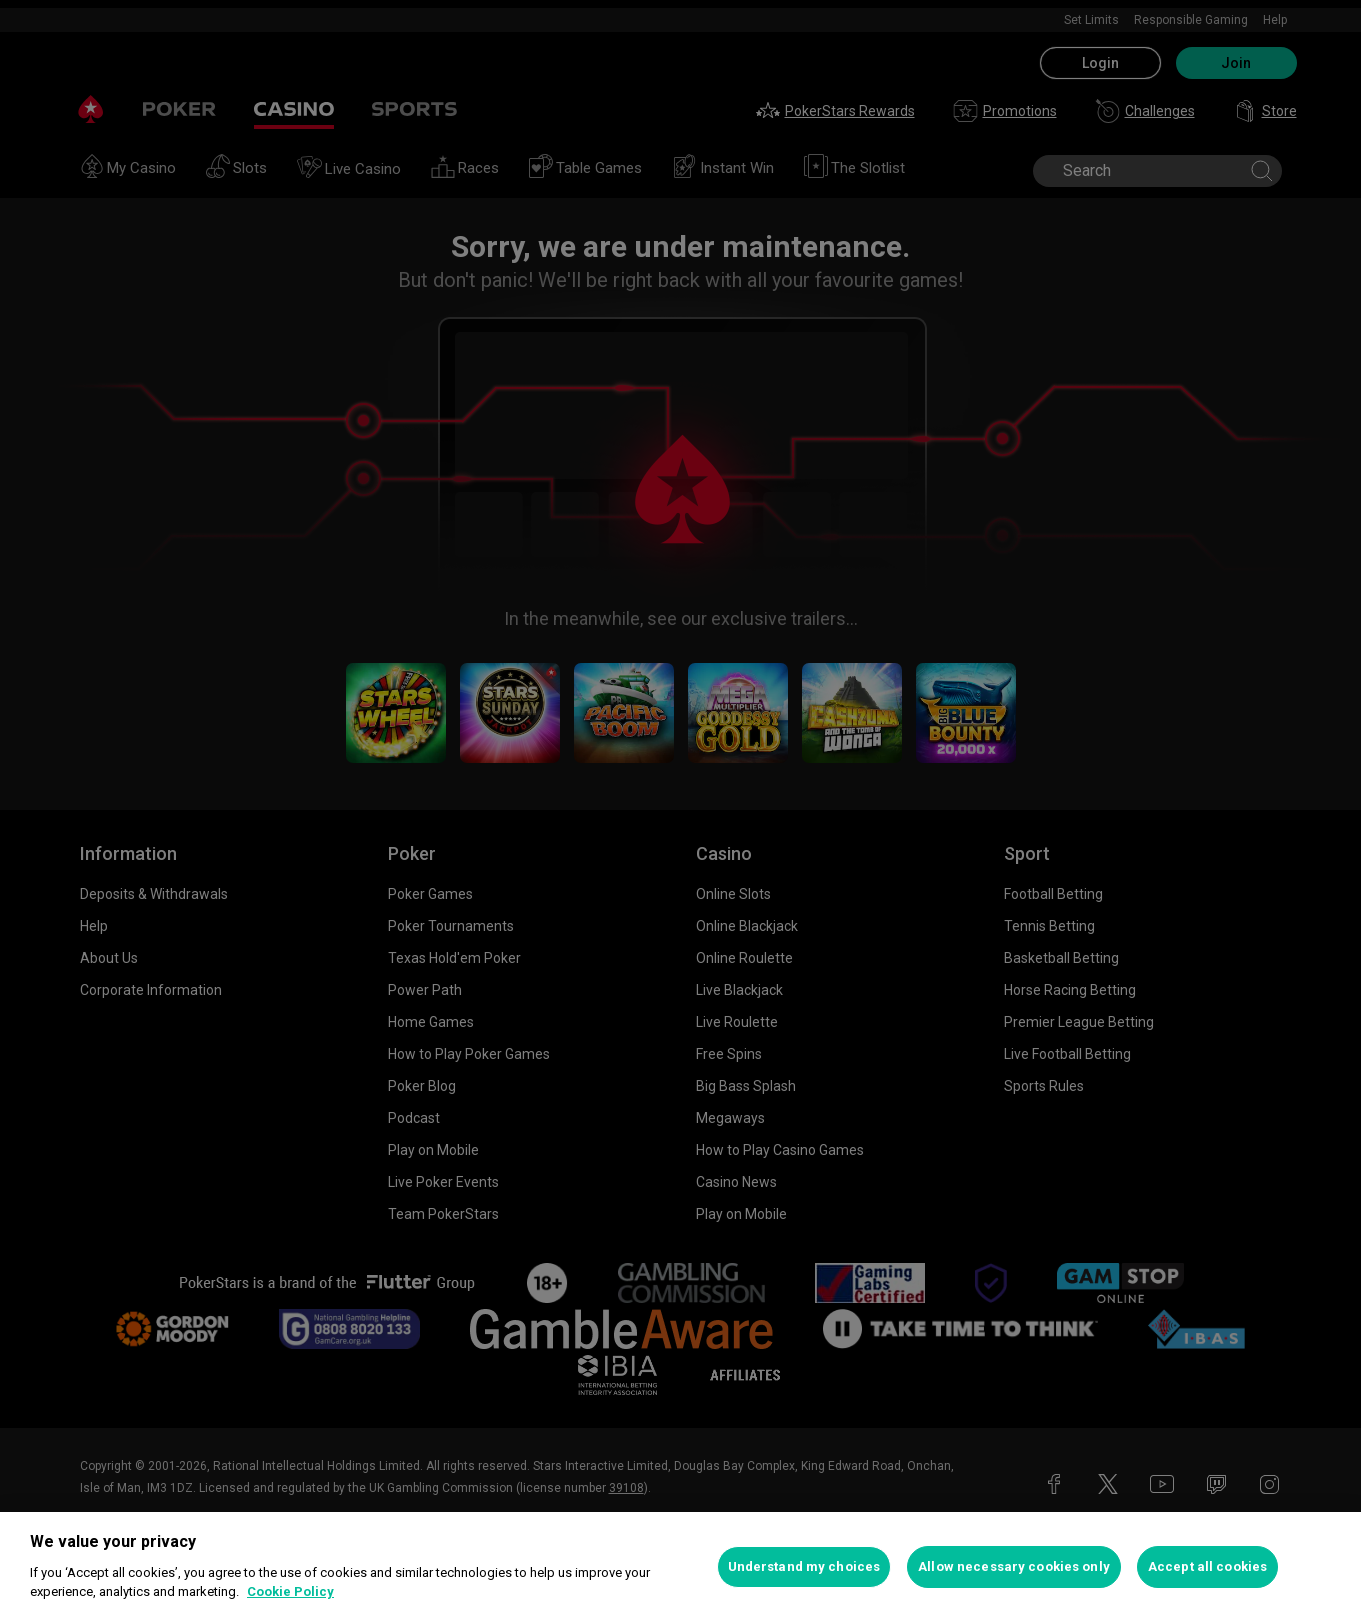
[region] (680, 1567)
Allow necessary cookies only (1014, 1566)
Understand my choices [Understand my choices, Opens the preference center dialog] (804, 1566)
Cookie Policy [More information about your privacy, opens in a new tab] (290, 1591)
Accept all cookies (1207, 1566)
